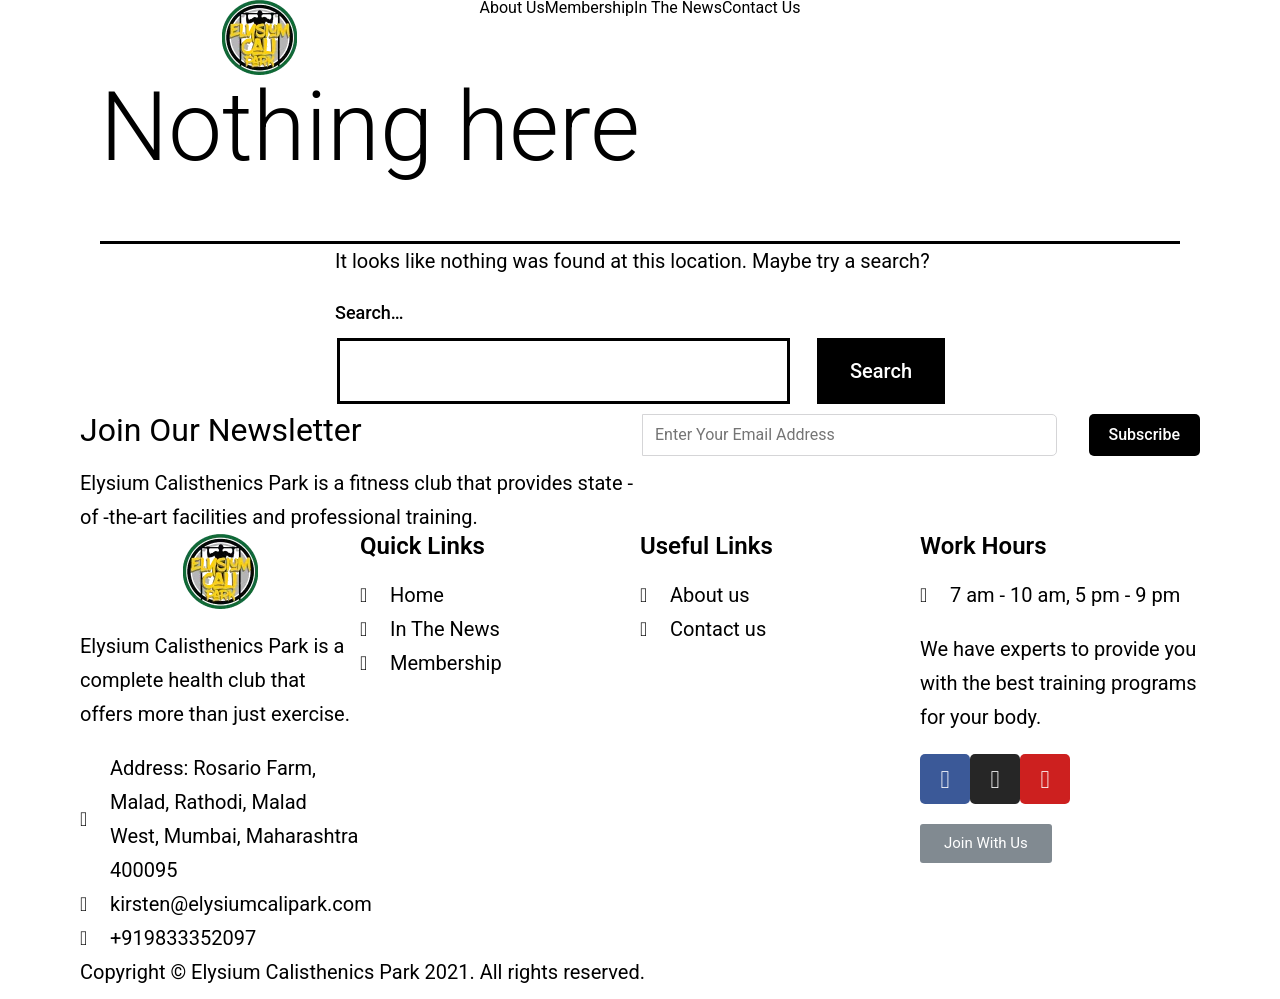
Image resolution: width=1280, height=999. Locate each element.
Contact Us (761, 8)
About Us (512, 8)
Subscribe (1144, 434)
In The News (678, 8)
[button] (986, 843)
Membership (589, 8)
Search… (369, 312)
